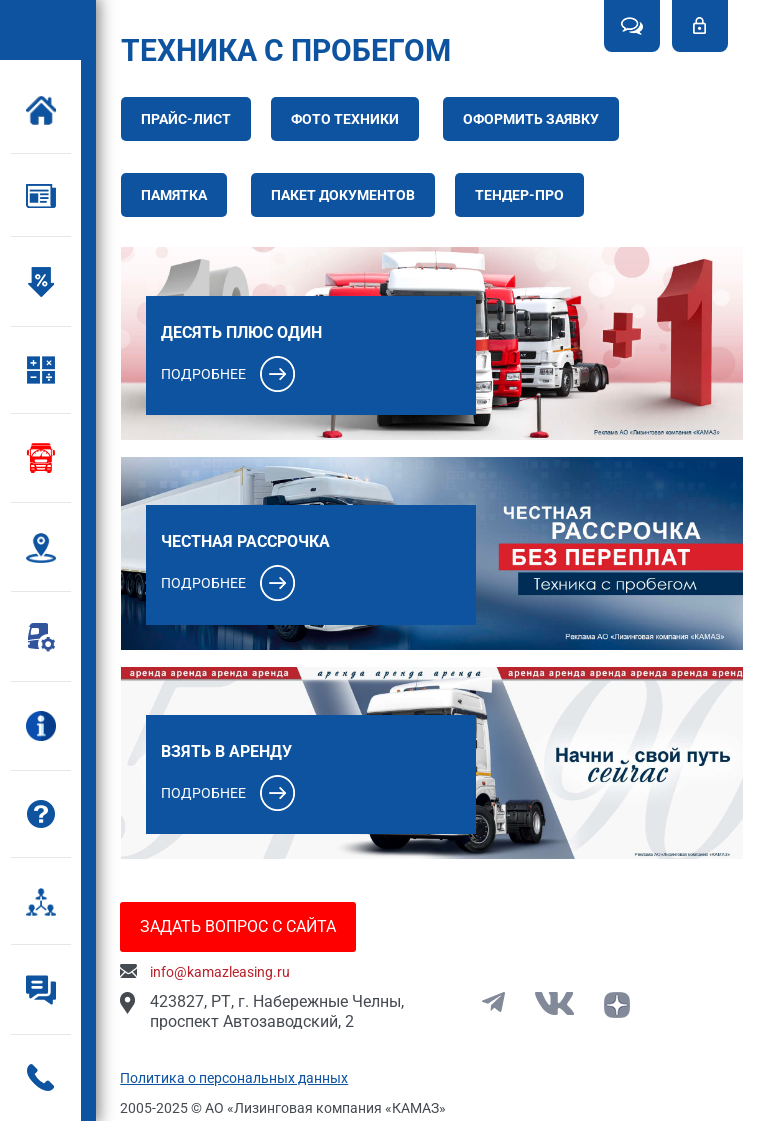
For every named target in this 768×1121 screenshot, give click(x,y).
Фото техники (349, 119)
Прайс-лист (190, 119)
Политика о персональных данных (239, 1075)
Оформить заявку (535, 119)
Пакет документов (347, 195)
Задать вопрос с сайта (243, 923)
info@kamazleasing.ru (225, 969)
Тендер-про (523, 195)
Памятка (178, 195)
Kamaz (47, 29)
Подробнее (207, 372)
